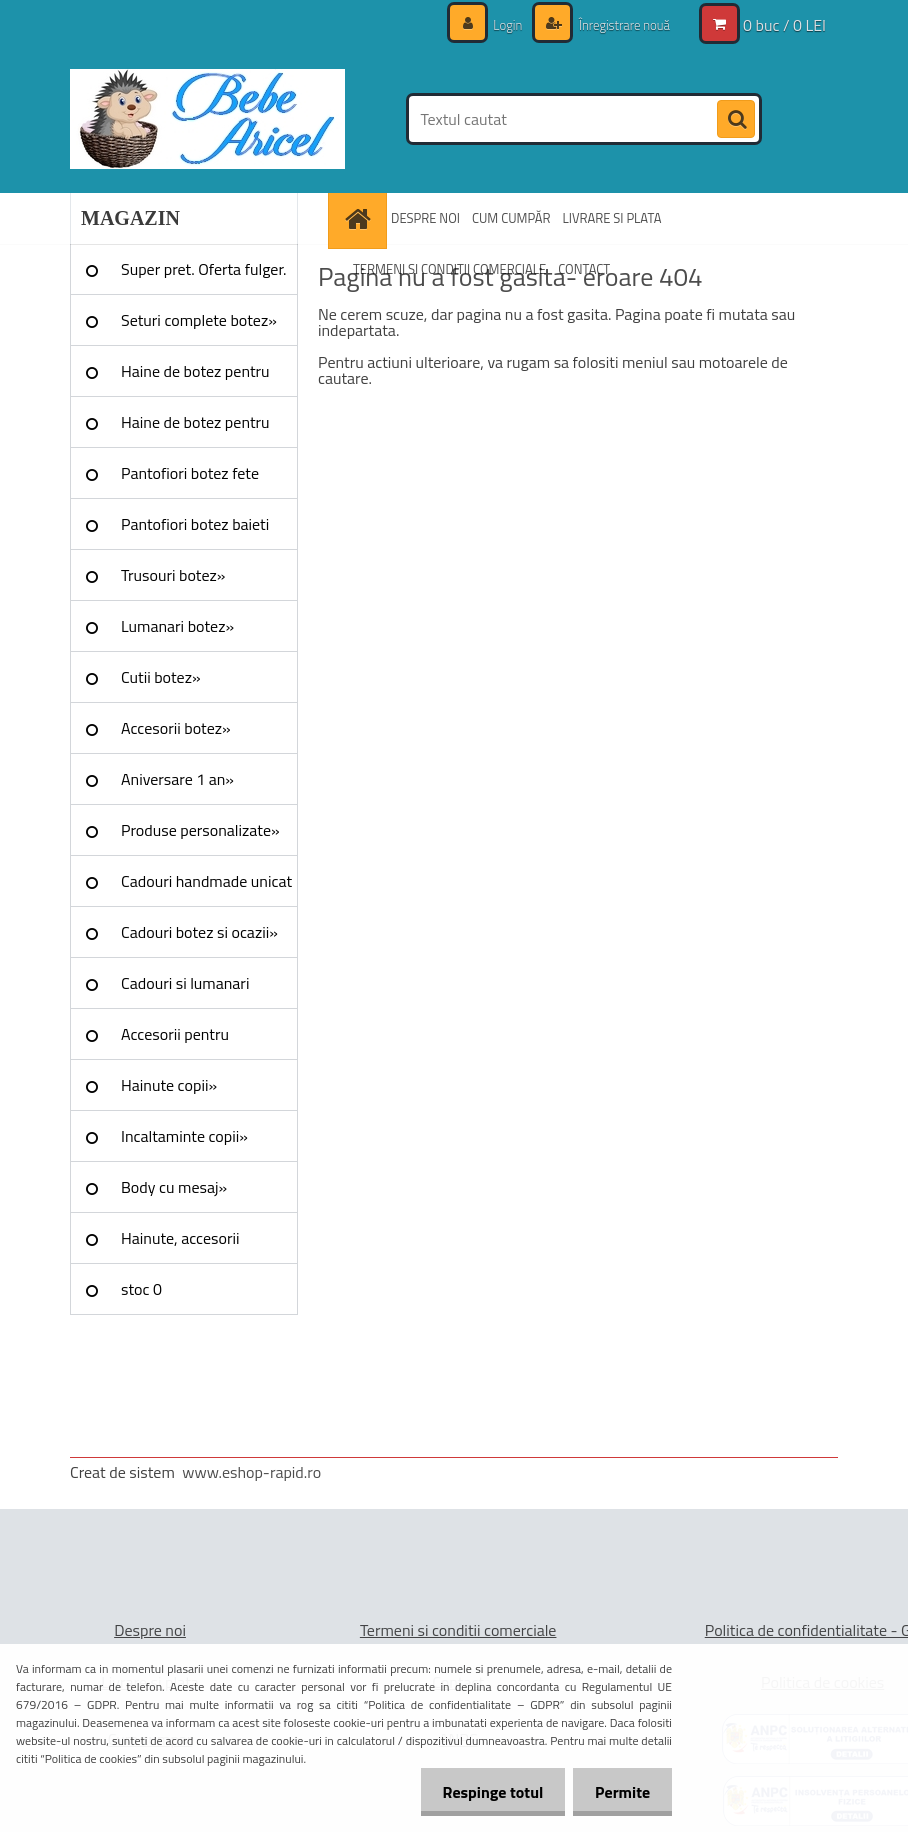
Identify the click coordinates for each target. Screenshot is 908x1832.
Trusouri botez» (173, 575)
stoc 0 (141, 1289)
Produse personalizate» (200, 830)
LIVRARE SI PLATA (612, 218)
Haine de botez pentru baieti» (195, 429)
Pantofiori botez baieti (195, 524)
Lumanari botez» (177, 626)
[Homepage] (360, 218)
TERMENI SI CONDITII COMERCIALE (449, 269)
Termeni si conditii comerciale (458, 1630)
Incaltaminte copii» (184, 1136)
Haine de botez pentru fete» (195, 378)
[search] (736, 120)
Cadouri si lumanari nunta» (185, 990)
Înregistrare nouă (618, 24)
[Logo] (207, 119)
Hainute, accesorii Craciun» (180, 1245)
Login (498, 24)
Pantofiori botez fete (190, 473)
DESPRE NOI (425, 218)
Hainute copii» (169, 1085)
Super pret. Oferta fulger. (204, 269)
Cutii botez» (161, 677)
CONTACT (584, 269)
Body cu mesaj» (174, 1187)
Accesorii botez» (176, 728)
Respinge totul (483, 1792)
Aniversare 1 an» (177, 779)
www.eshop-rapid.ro (251, 1472)
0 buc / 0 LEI (784, 25)
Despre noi (150, 1630)
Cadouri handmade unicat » (206, 888)
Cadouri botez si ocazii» (199, 932)
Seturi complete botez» (199, 320)
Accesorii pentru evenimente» (175, 1041)
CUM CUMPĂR (511, 218)
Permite (619, 1792)
